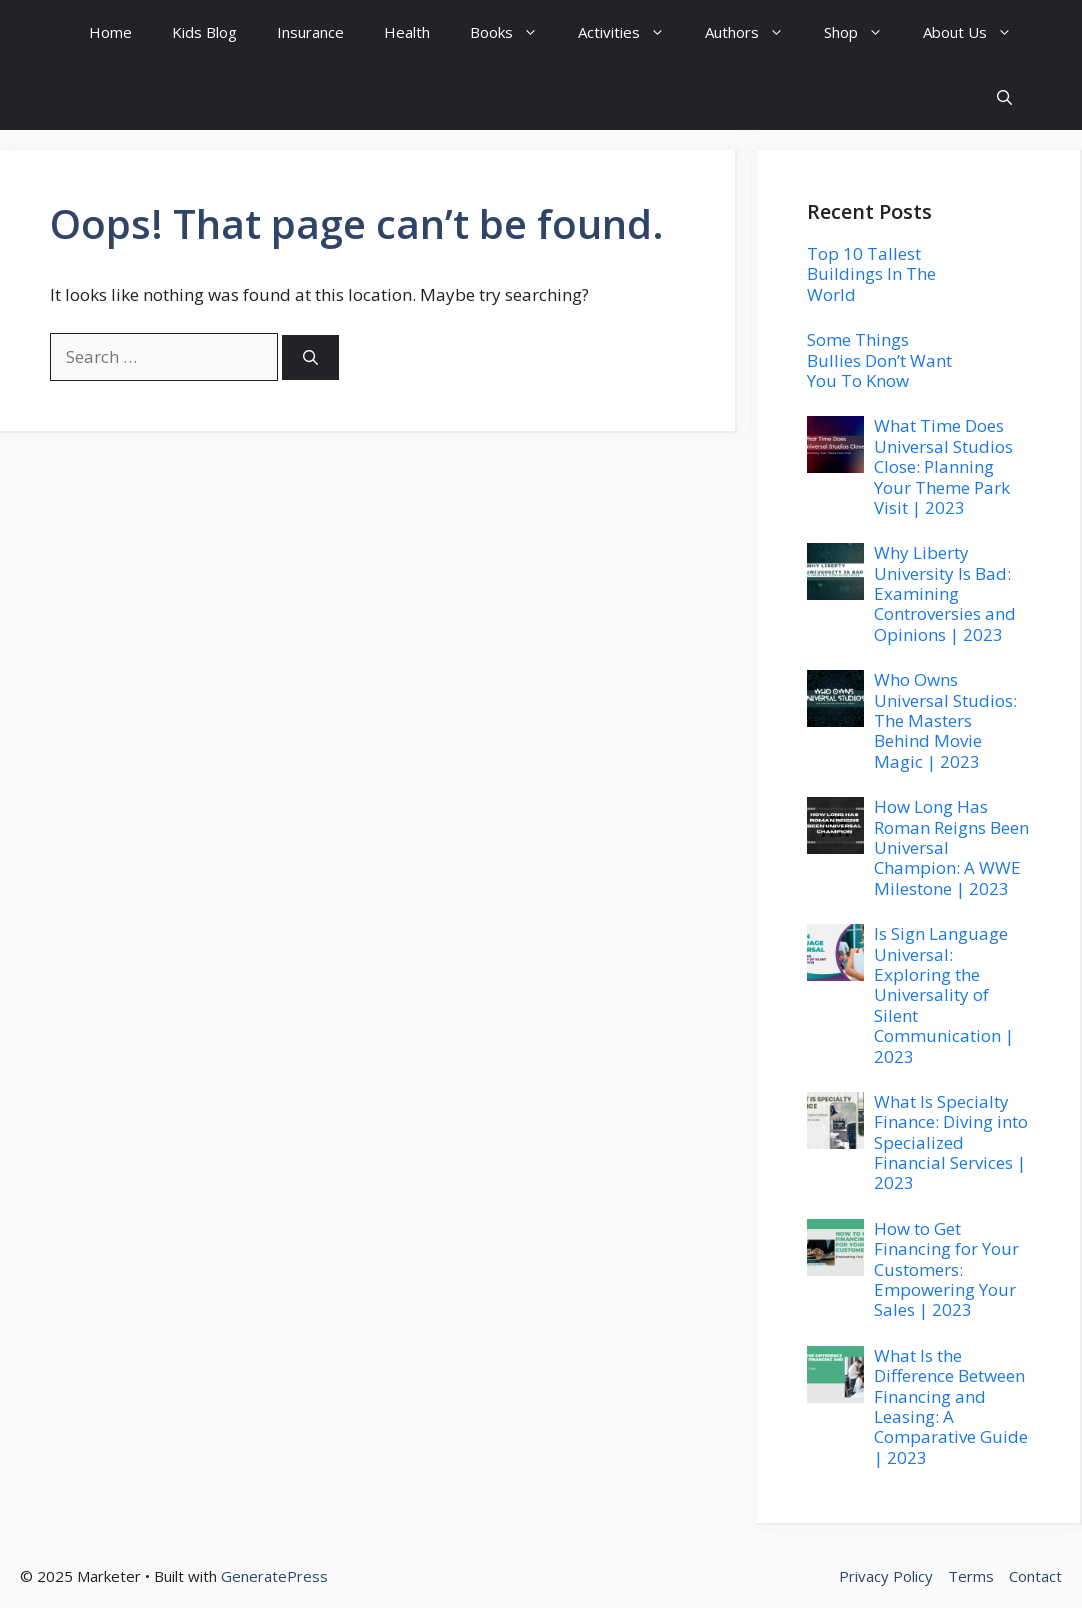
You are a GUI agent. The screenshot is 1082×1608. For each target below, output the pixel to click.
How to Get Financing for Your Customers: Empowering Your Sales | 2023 (946, 1269)
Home (110, 32)
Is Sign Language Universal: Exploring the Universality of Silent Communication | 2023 (944, 994)
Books (514, 32)
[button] (1004, 97)
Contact (1035, 1576)
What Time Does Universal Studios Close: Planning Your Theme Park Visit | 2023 (943, 466)
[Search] (310, 357)
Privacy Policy (886, 1576)
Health (407, 32)
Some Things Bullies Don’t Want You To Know (879, 360)
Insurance (310, 32)
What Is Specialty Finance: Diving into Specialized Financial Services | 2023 (951, 1142)
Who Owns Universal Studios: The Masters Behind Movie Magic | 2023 (945, 720)
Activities (631, 32)
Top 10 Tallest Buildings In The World (871, 274)
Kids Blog (204, 32)
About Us (977, 32)
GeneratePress (274, 1576)
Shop (863, 32)
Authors (754, 32)
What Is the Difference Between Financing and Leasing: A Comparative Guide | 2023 (951, 1406)
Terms (971, 1576)
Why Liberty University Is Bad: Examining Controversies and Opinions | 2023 (945, 593)
